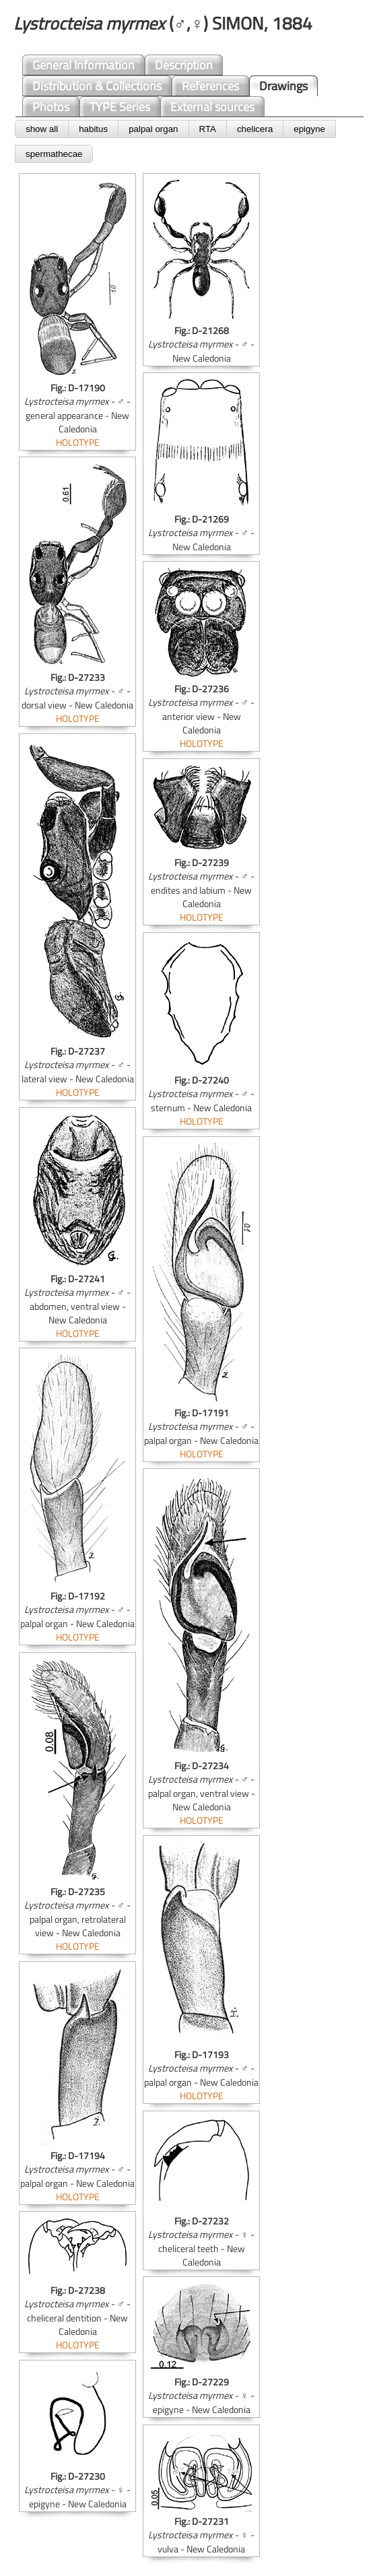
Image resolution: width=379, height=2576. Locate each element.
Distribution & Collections (97, 86)
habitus (93, 129)
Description (184, 65)
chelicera (255, 129)
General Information (83, 65)
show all (42, 129)
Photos (50, 107)
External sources (212, 107)
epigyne (309, 129)
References (210, 86)
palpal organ (153, 129)
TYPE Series (120, 107)
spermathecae (54, 154)
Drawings (283, 86)
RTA (207, 129)
